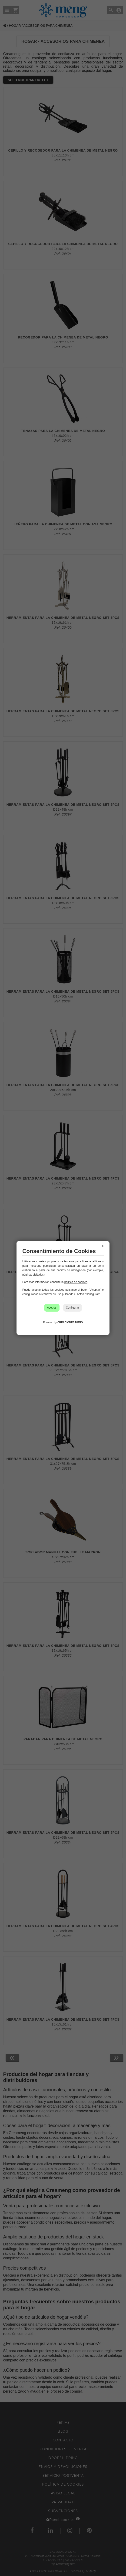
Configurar (72, 1307)
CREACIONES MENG (70, 1322)
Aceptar (51, 1307)
